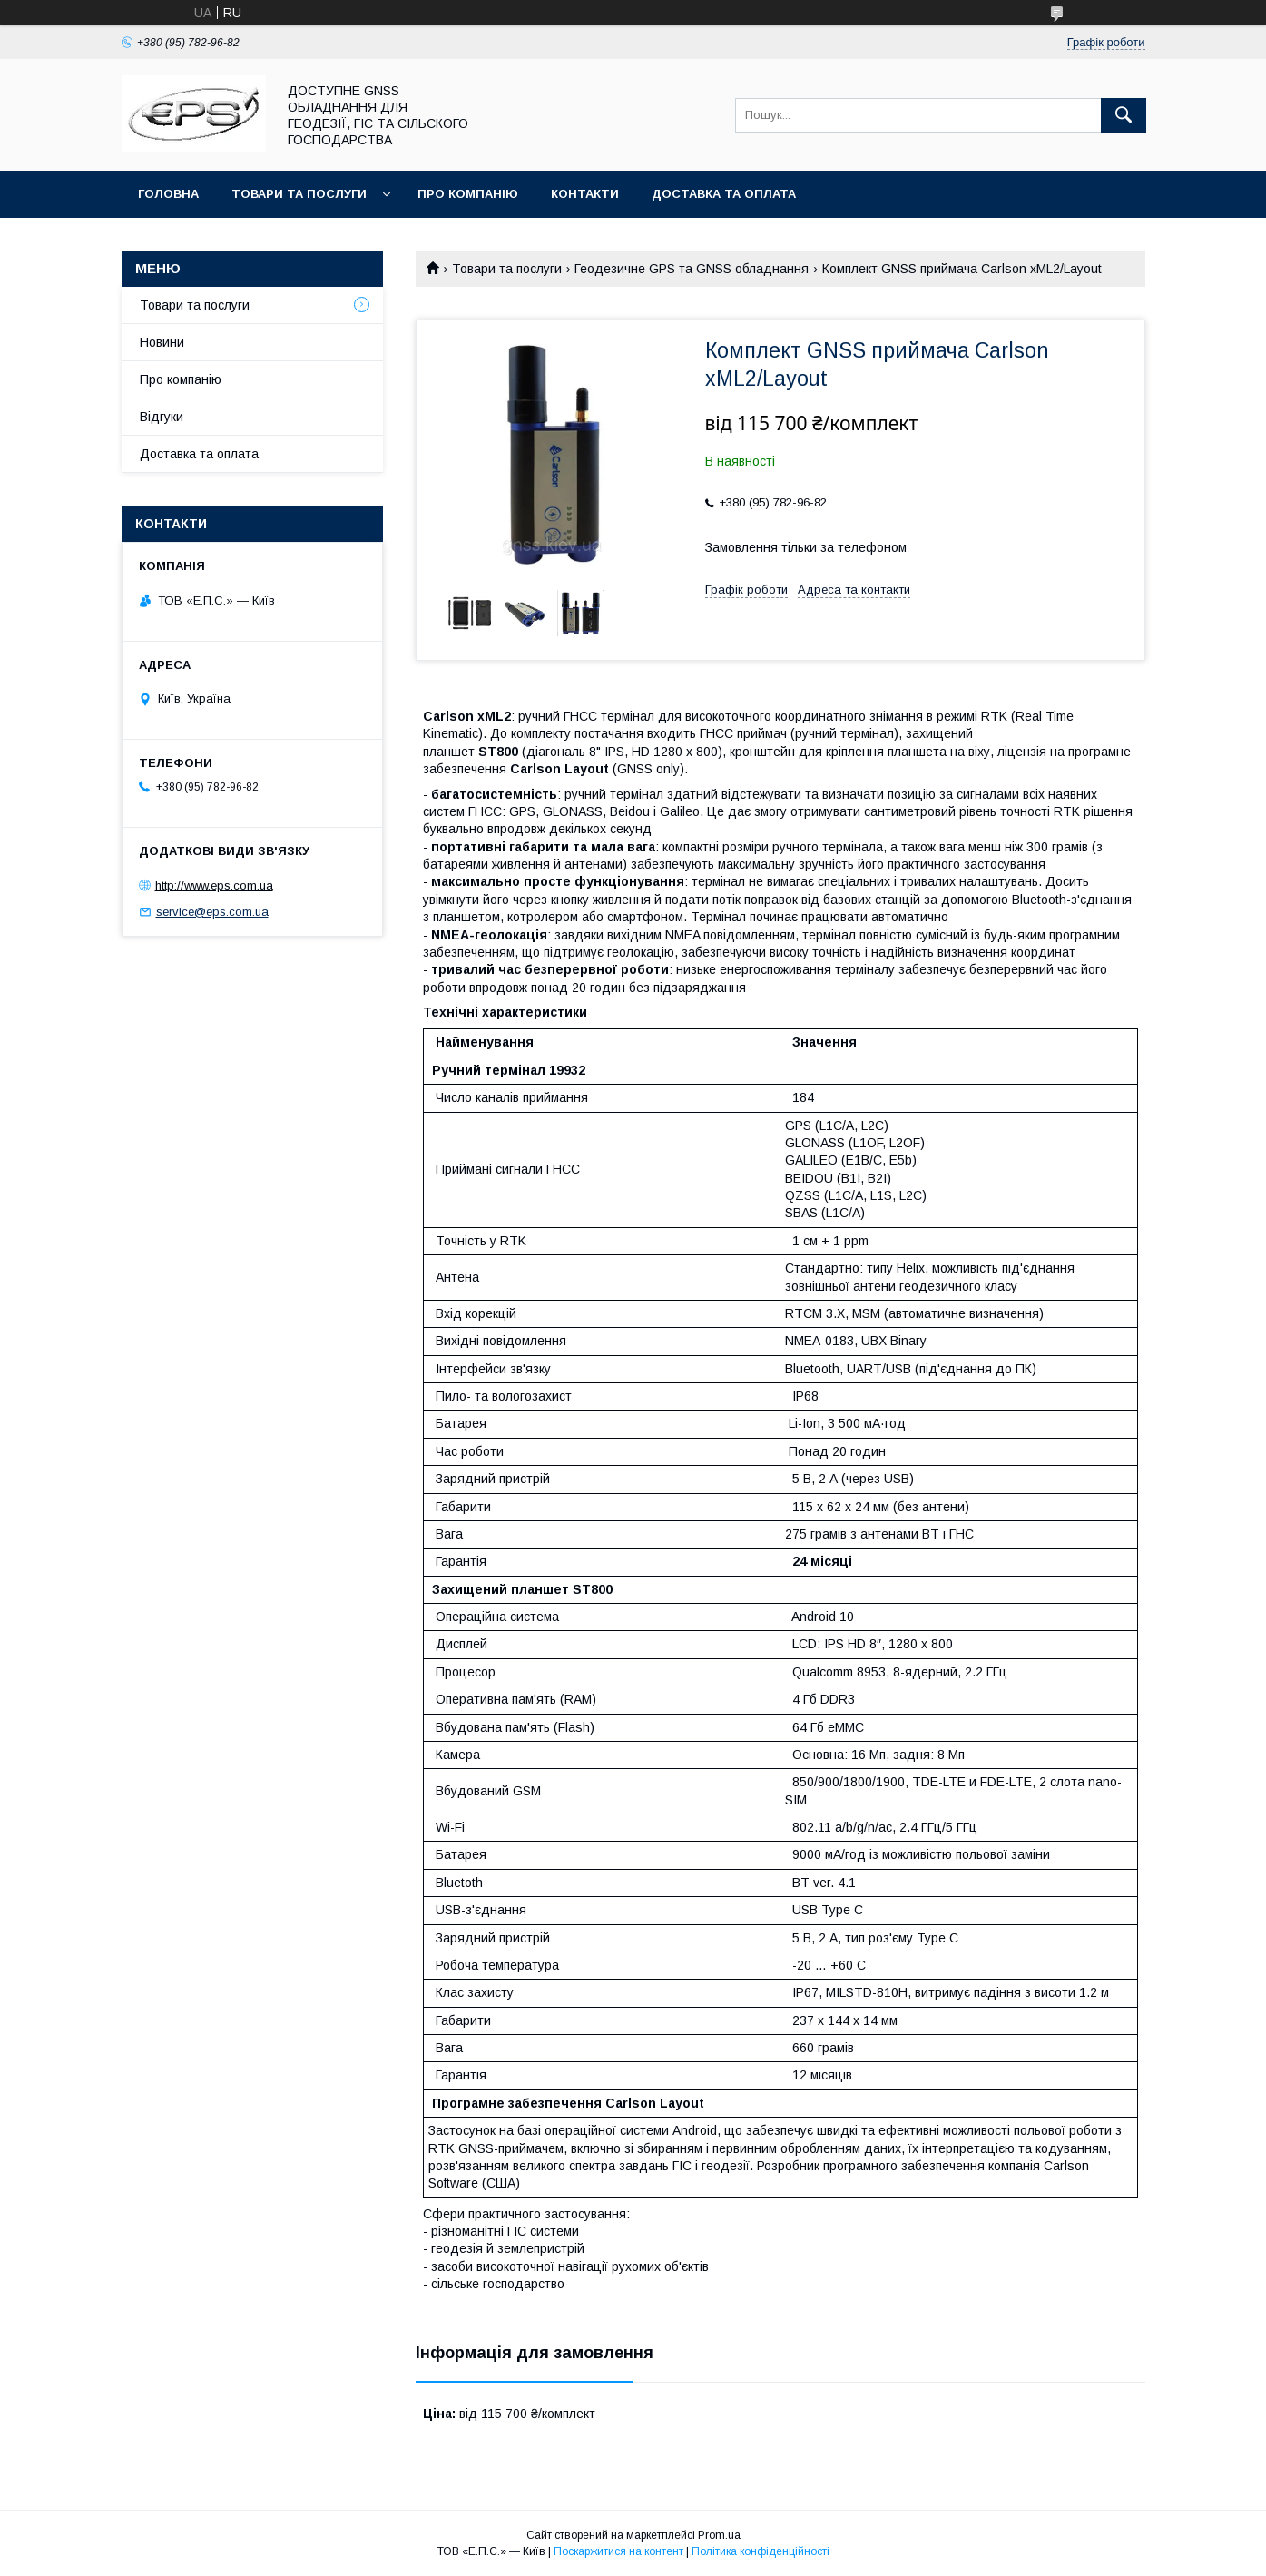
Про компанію (467, 194)
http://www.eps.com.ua (214, 885)
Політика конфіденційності (760, 2551)
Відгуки (161, 416)
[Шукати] (1123, 115)
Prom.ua (719, 2535)
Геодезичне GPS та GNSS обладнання (691, 268)
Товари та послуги (299, 194)
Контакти (585, 194)
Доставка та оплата (724, 194)
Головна (168, 194)
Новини (162, 342)
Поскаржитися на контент (618, 2551)
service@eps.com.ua (212, 912)
